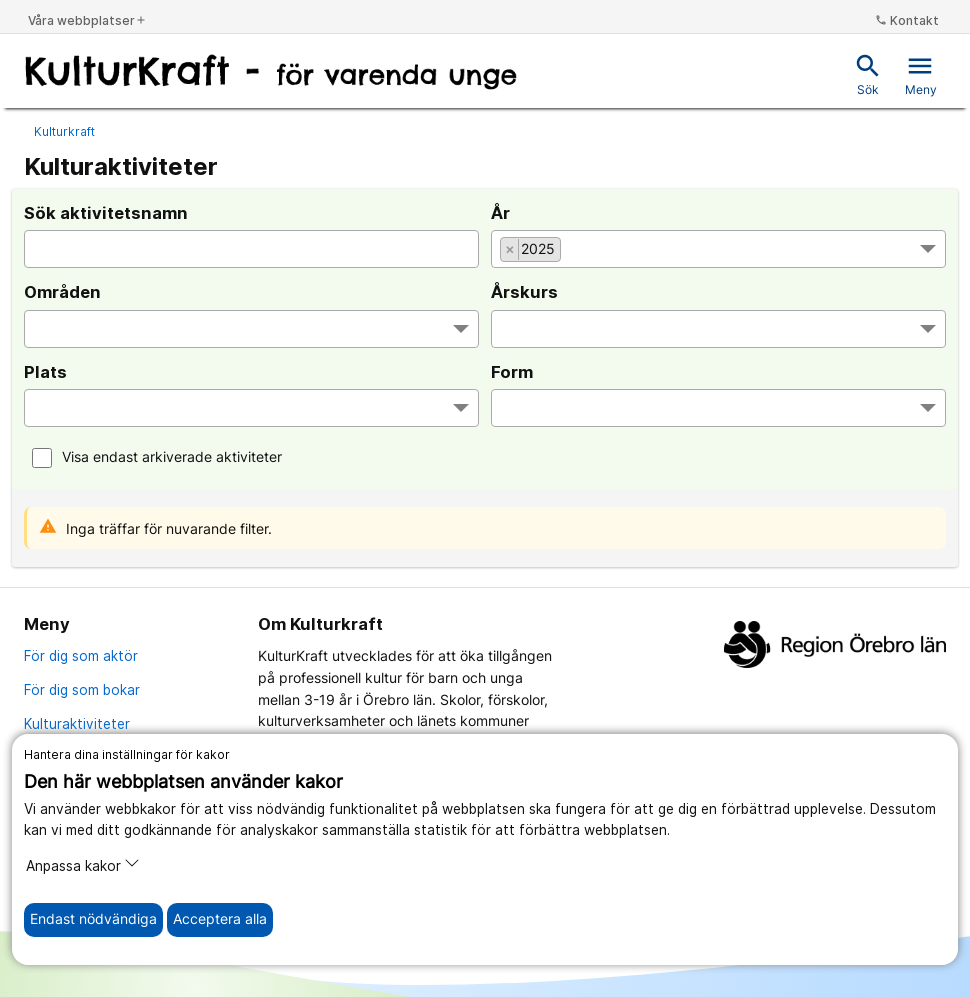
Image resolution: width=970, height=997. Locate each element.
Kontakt (907, 20)
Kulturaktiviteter (77, 724)
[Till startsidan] (271, 73)
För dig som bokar (82, 690)
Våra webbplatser (87, 20)
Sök (868, 74)
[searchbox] (576, 251)
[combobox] (718, 249)
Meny (921, 74)
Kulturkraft (64, 131)
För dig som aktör (81, 656)
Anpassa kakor (83, 864)
